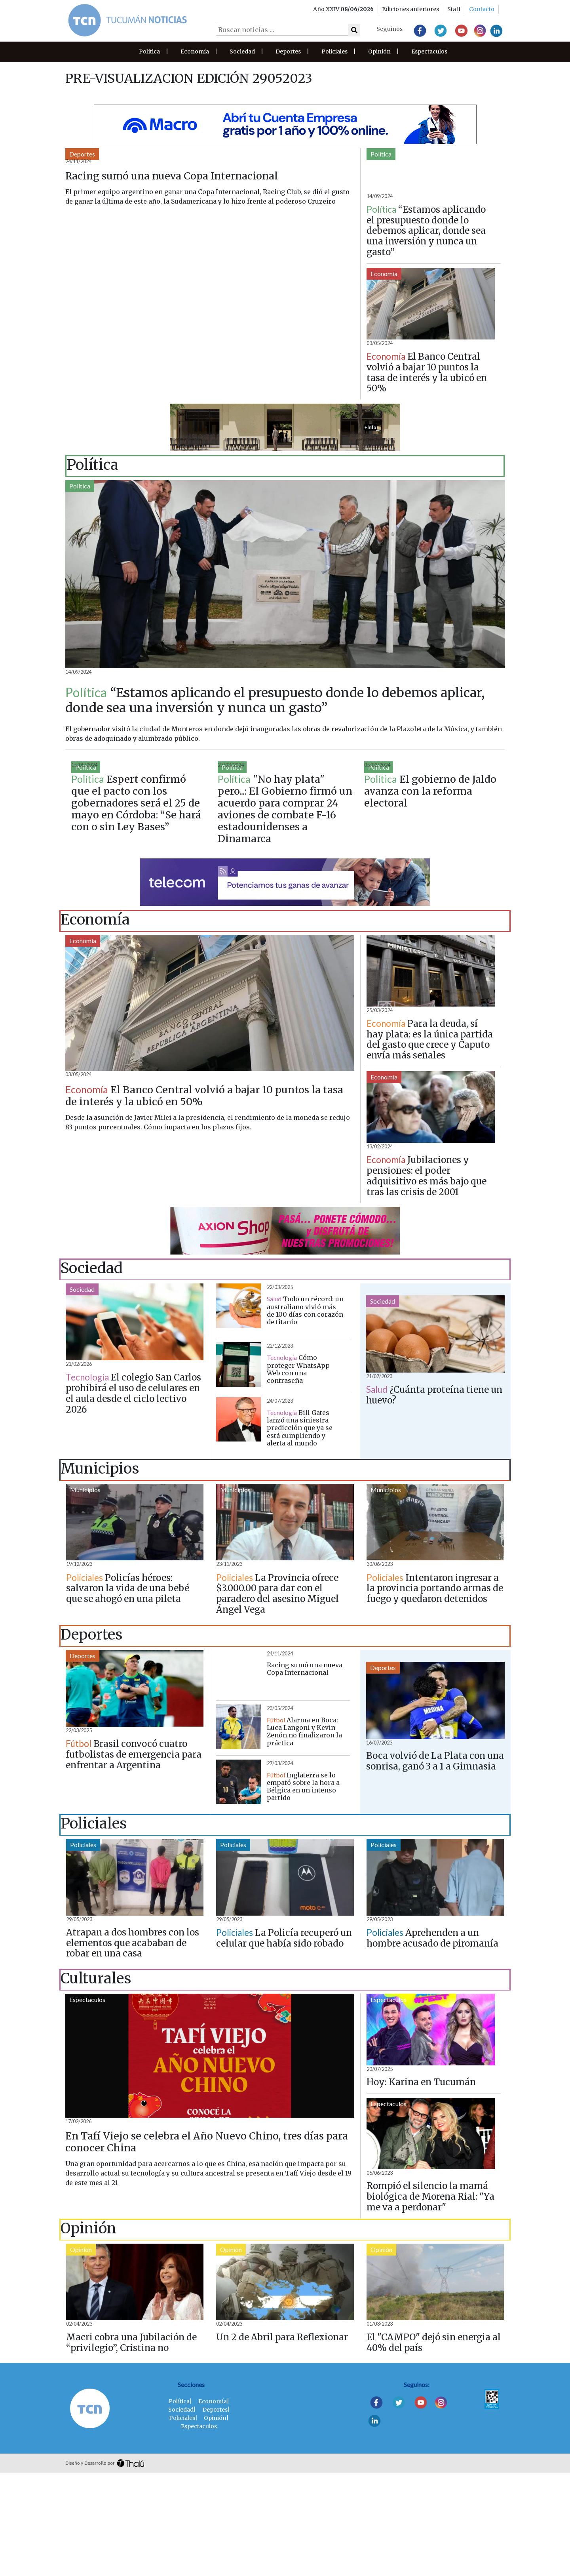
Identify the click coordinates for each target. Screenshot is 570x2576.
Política (149, 51)
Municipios (85, 1592)
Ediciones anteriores (410, 9)
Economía (194, 51)
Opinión (379, 51)
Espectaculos (429, 51)
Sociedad (242, 51)
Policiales (334, 51)
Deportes (288, 51)
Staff (454, 9)
